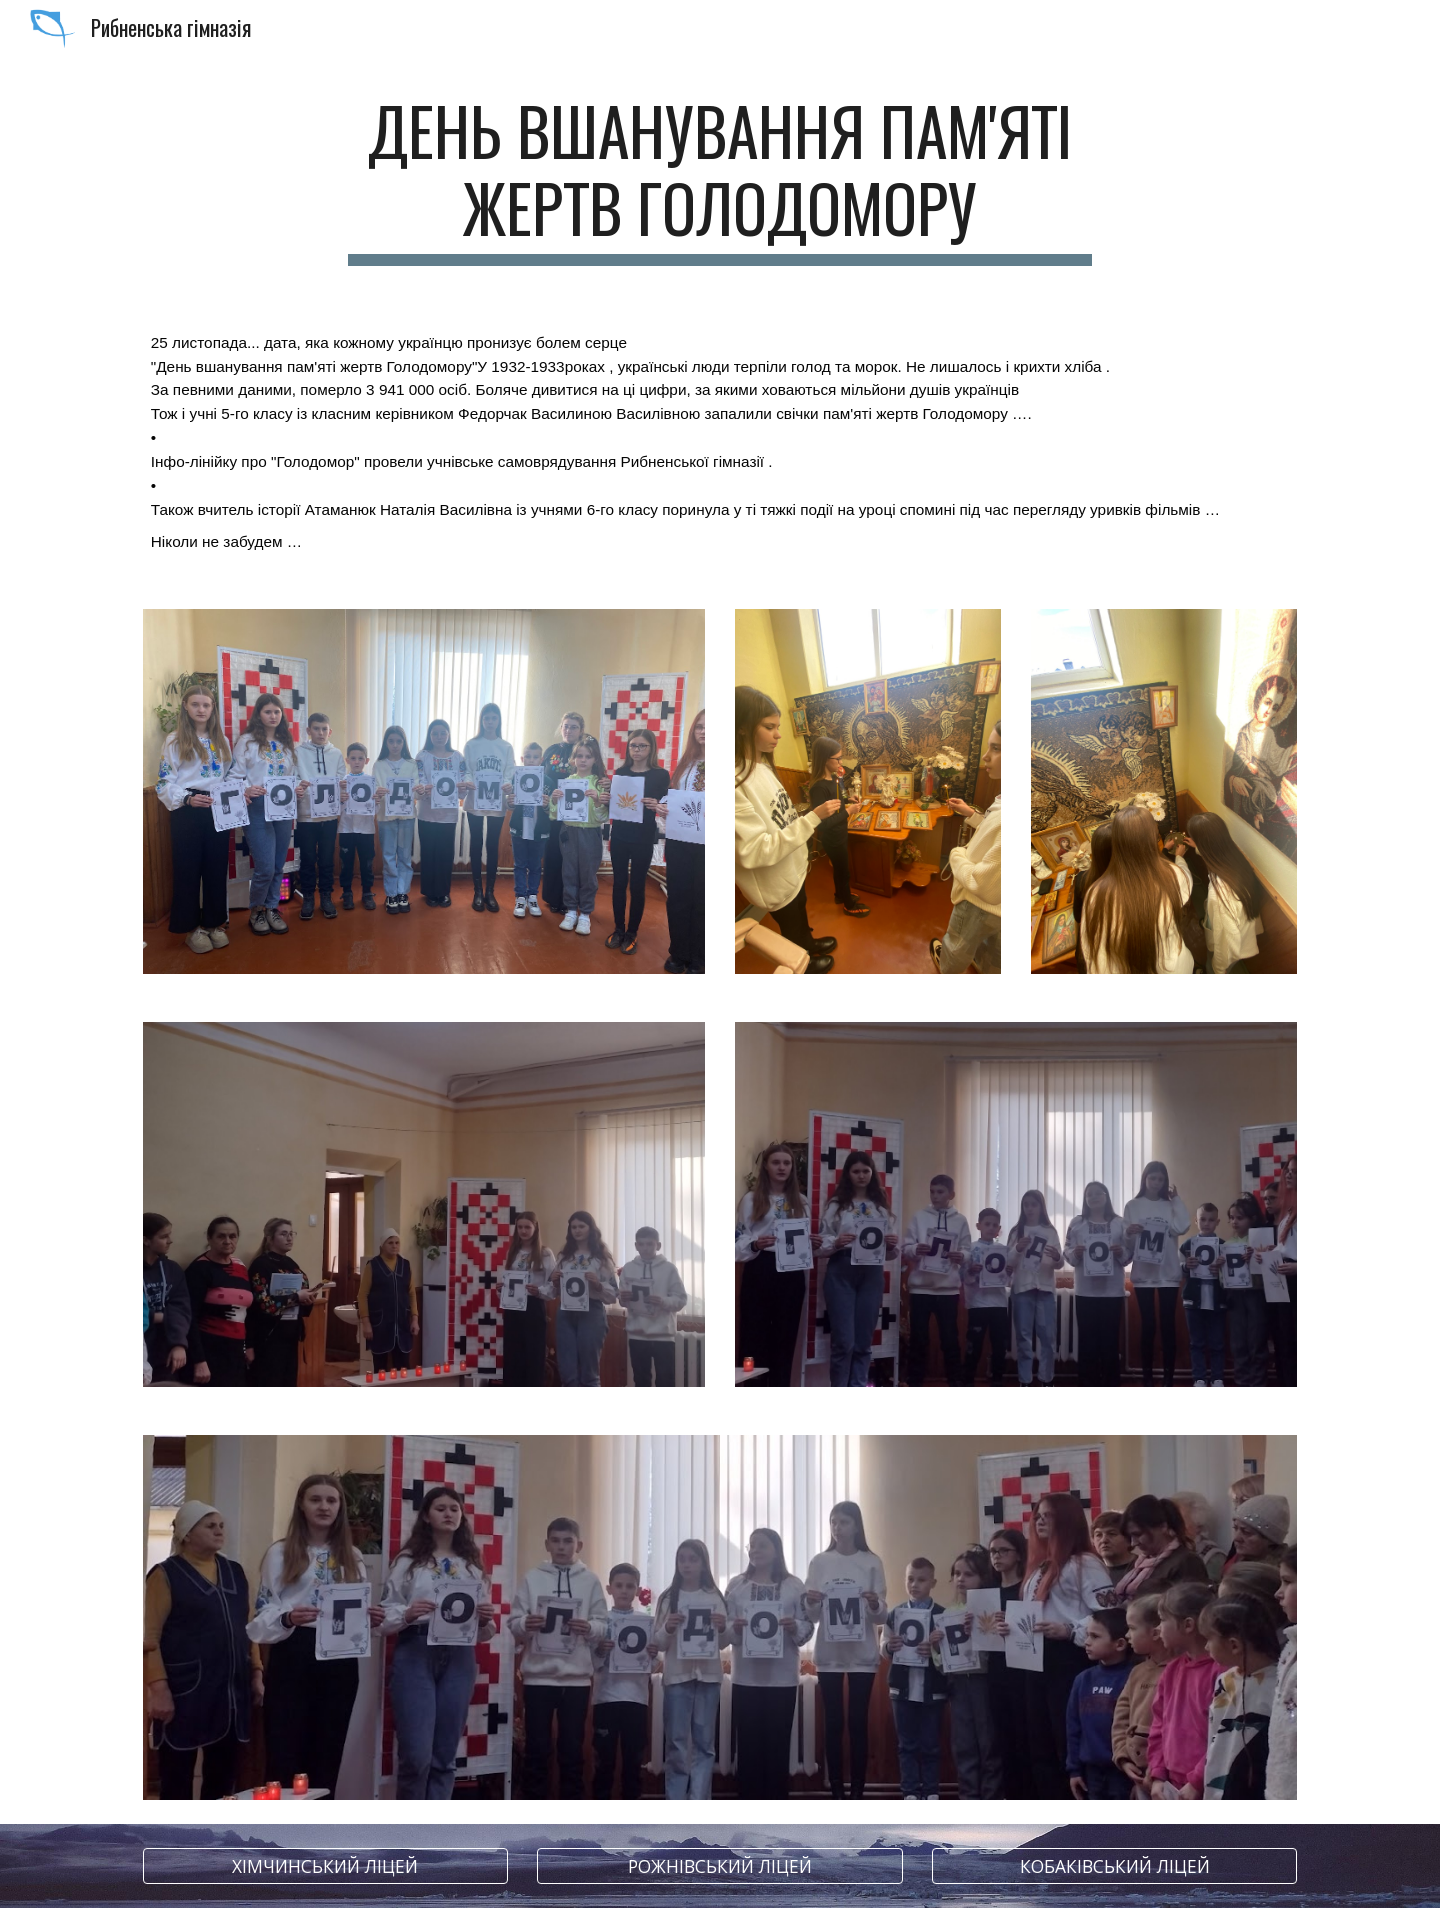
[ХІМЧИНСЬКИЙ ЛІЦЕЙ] (325, 1866)
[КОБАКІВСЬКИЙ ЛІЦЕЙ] (1114, 1866)
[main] (720, 179)
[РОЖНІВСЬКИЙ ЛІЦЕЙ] (719, 1866)
